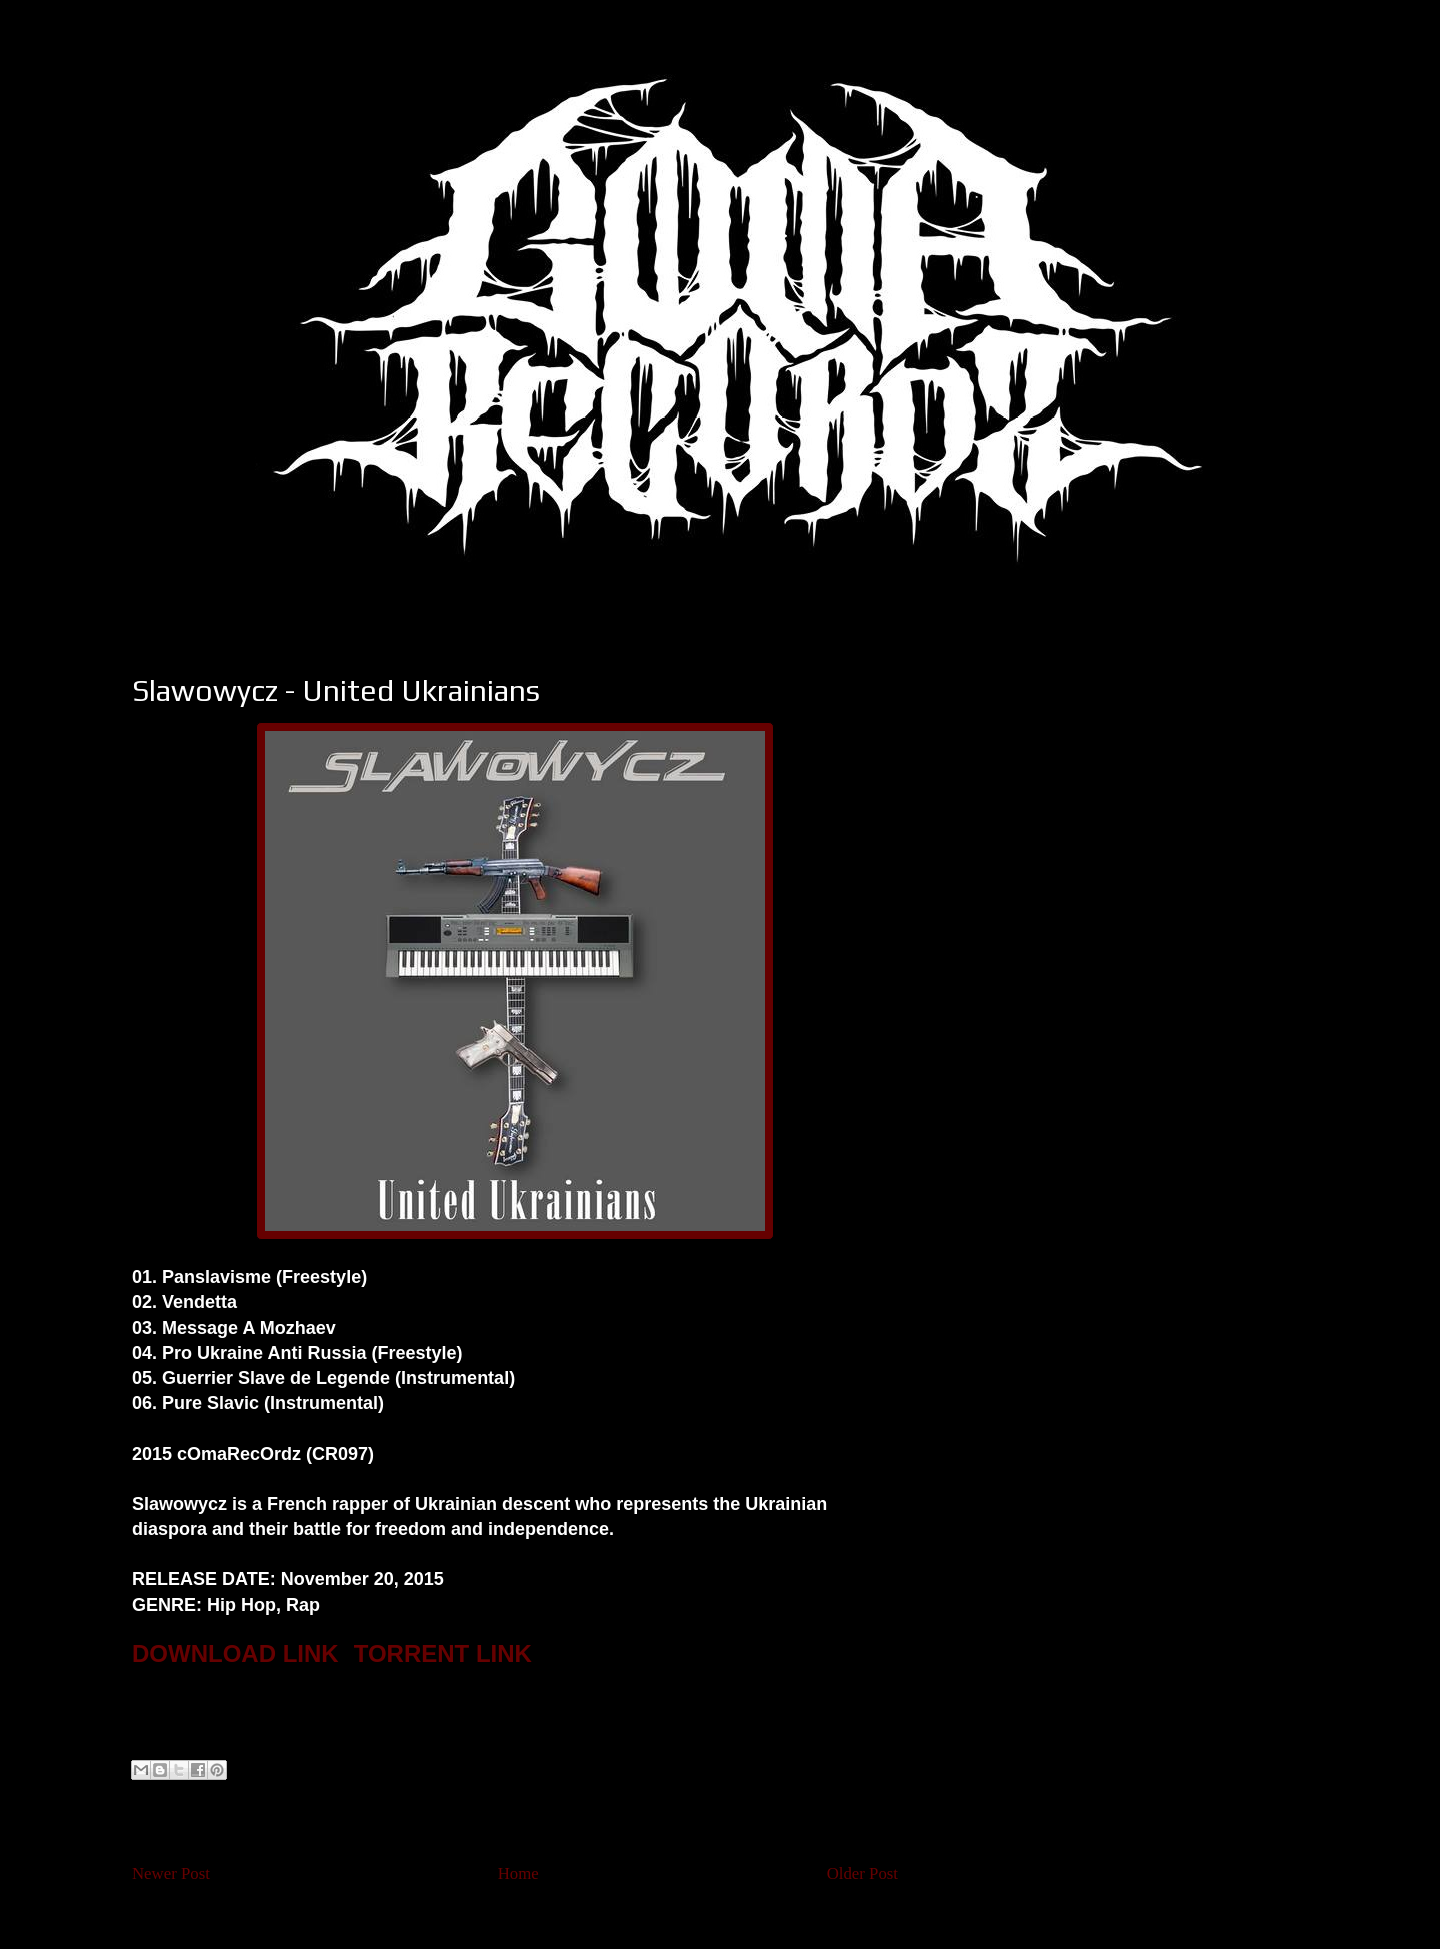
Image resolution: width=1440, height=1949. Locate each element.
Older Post (862, 1873)
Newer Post (171, 1873)
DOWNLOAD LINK (235, 1653)
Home (518, 1873)
